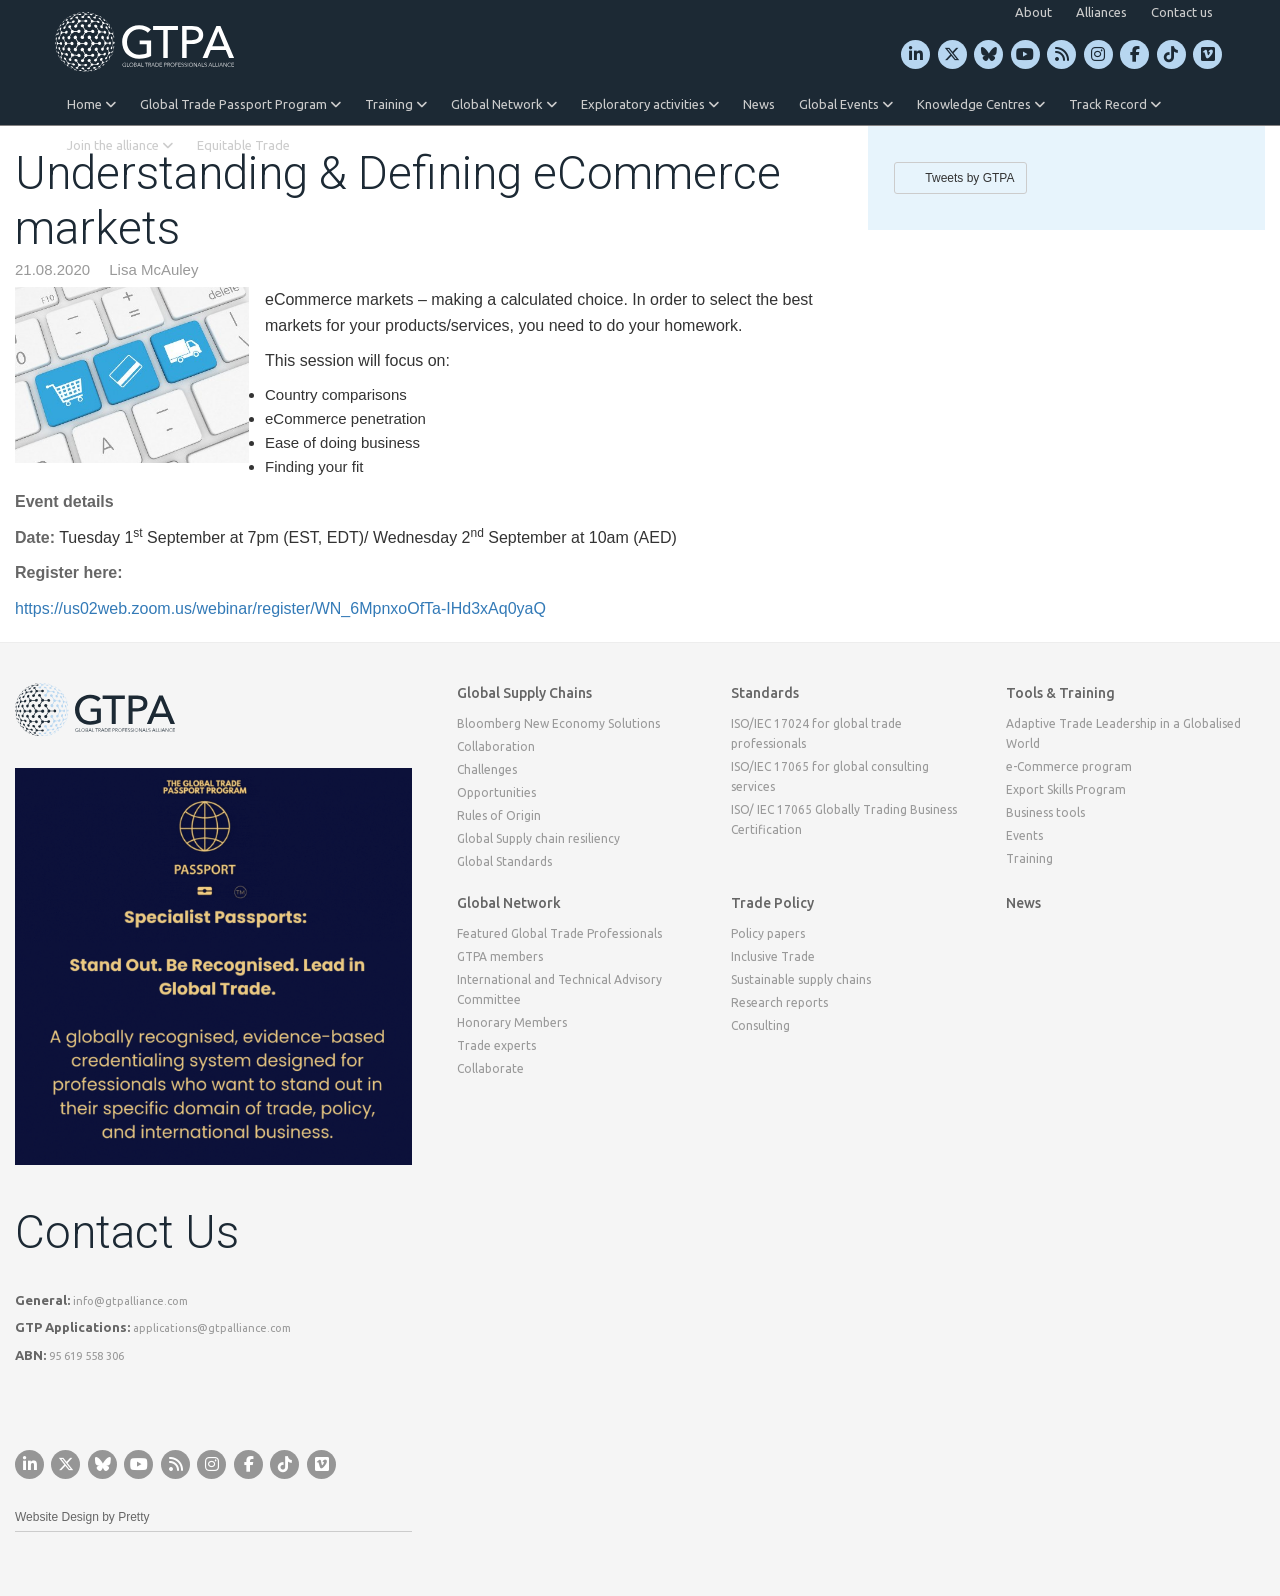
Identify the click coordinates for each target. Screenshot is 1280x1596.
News (759, 104)
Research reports (779, 1002)
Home (91, 104)
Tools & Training (1060, 693)
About (1033, 12)
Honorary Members (512, 1022)
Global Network (504, 104)
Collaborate (490, 1068)
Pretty (133, 1517)
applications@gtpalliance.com (212, 1328)
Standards (765, 693)
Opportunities (496, 792)
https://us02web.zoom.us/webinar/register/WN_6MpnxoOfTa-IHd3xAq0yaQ (280, 608)
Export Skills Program (1066, 789)
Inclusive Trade (773, 956)
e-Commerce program (1069, 766)
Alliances (1101, 12)
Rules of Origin (499, 815)
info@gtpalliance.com (130, 1301)
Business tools (1045, 812)
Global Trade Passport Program (240, 104)
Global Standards (504, 861)
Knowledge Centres (981, 104)
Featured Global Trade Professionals (559, 933)
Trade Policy (772, 903)
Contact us (1182, 12)
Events (1024, 835)
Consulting (760, 1025)
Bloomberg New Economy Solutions (558, 723)
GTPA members (500, 956)
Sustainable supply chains (801, 979)
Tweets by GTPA (969, 178)
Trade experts (496, 1045)
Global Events (846, 104)
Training (396, 104)
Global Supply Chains (524, 693)
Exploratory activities (650, 104)
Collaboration (496, 746)
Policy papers (768, 933)
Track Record (1115, 104)
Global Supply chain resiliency (538, 838)
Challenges (487, 769)
